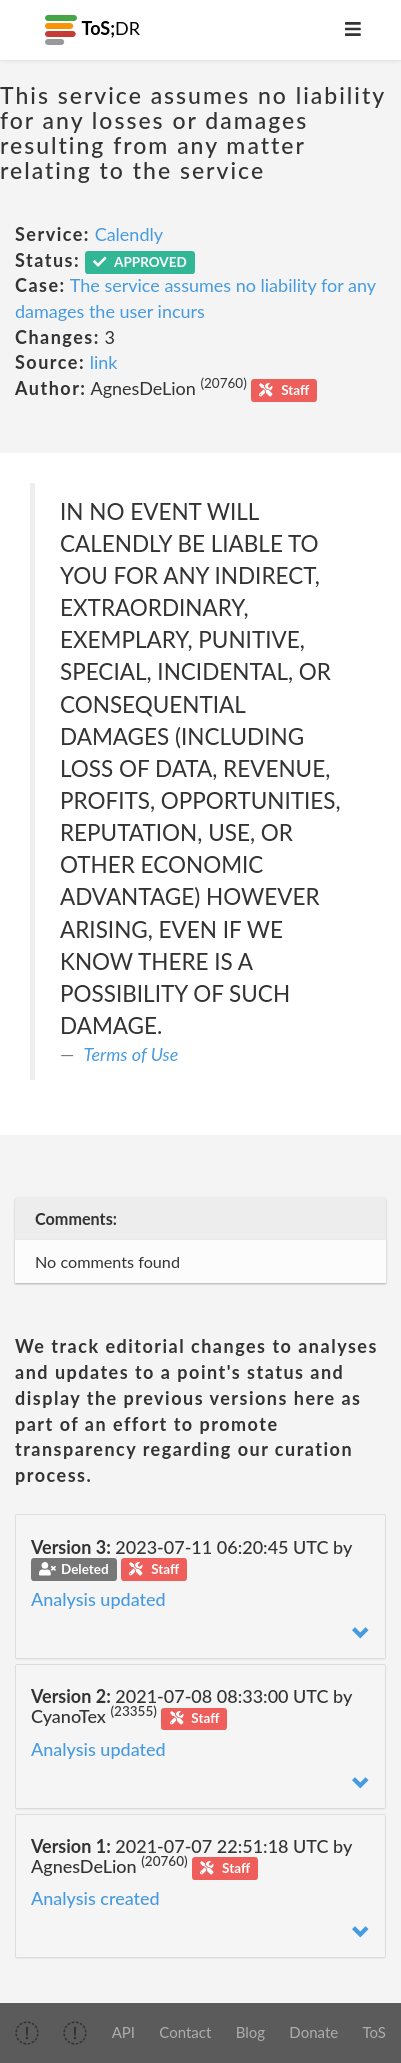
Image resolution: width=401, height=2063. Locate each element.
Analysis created (95, 1898)
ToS (373, 2032)
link (104, 362)
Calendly (129, 234)
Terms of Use (131, 1054)
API (123, 2032)
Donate (313, 2032)
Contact (185, 2032)
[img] (27, 2033)
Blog (250, 2032)
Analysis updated (98, 1599)
